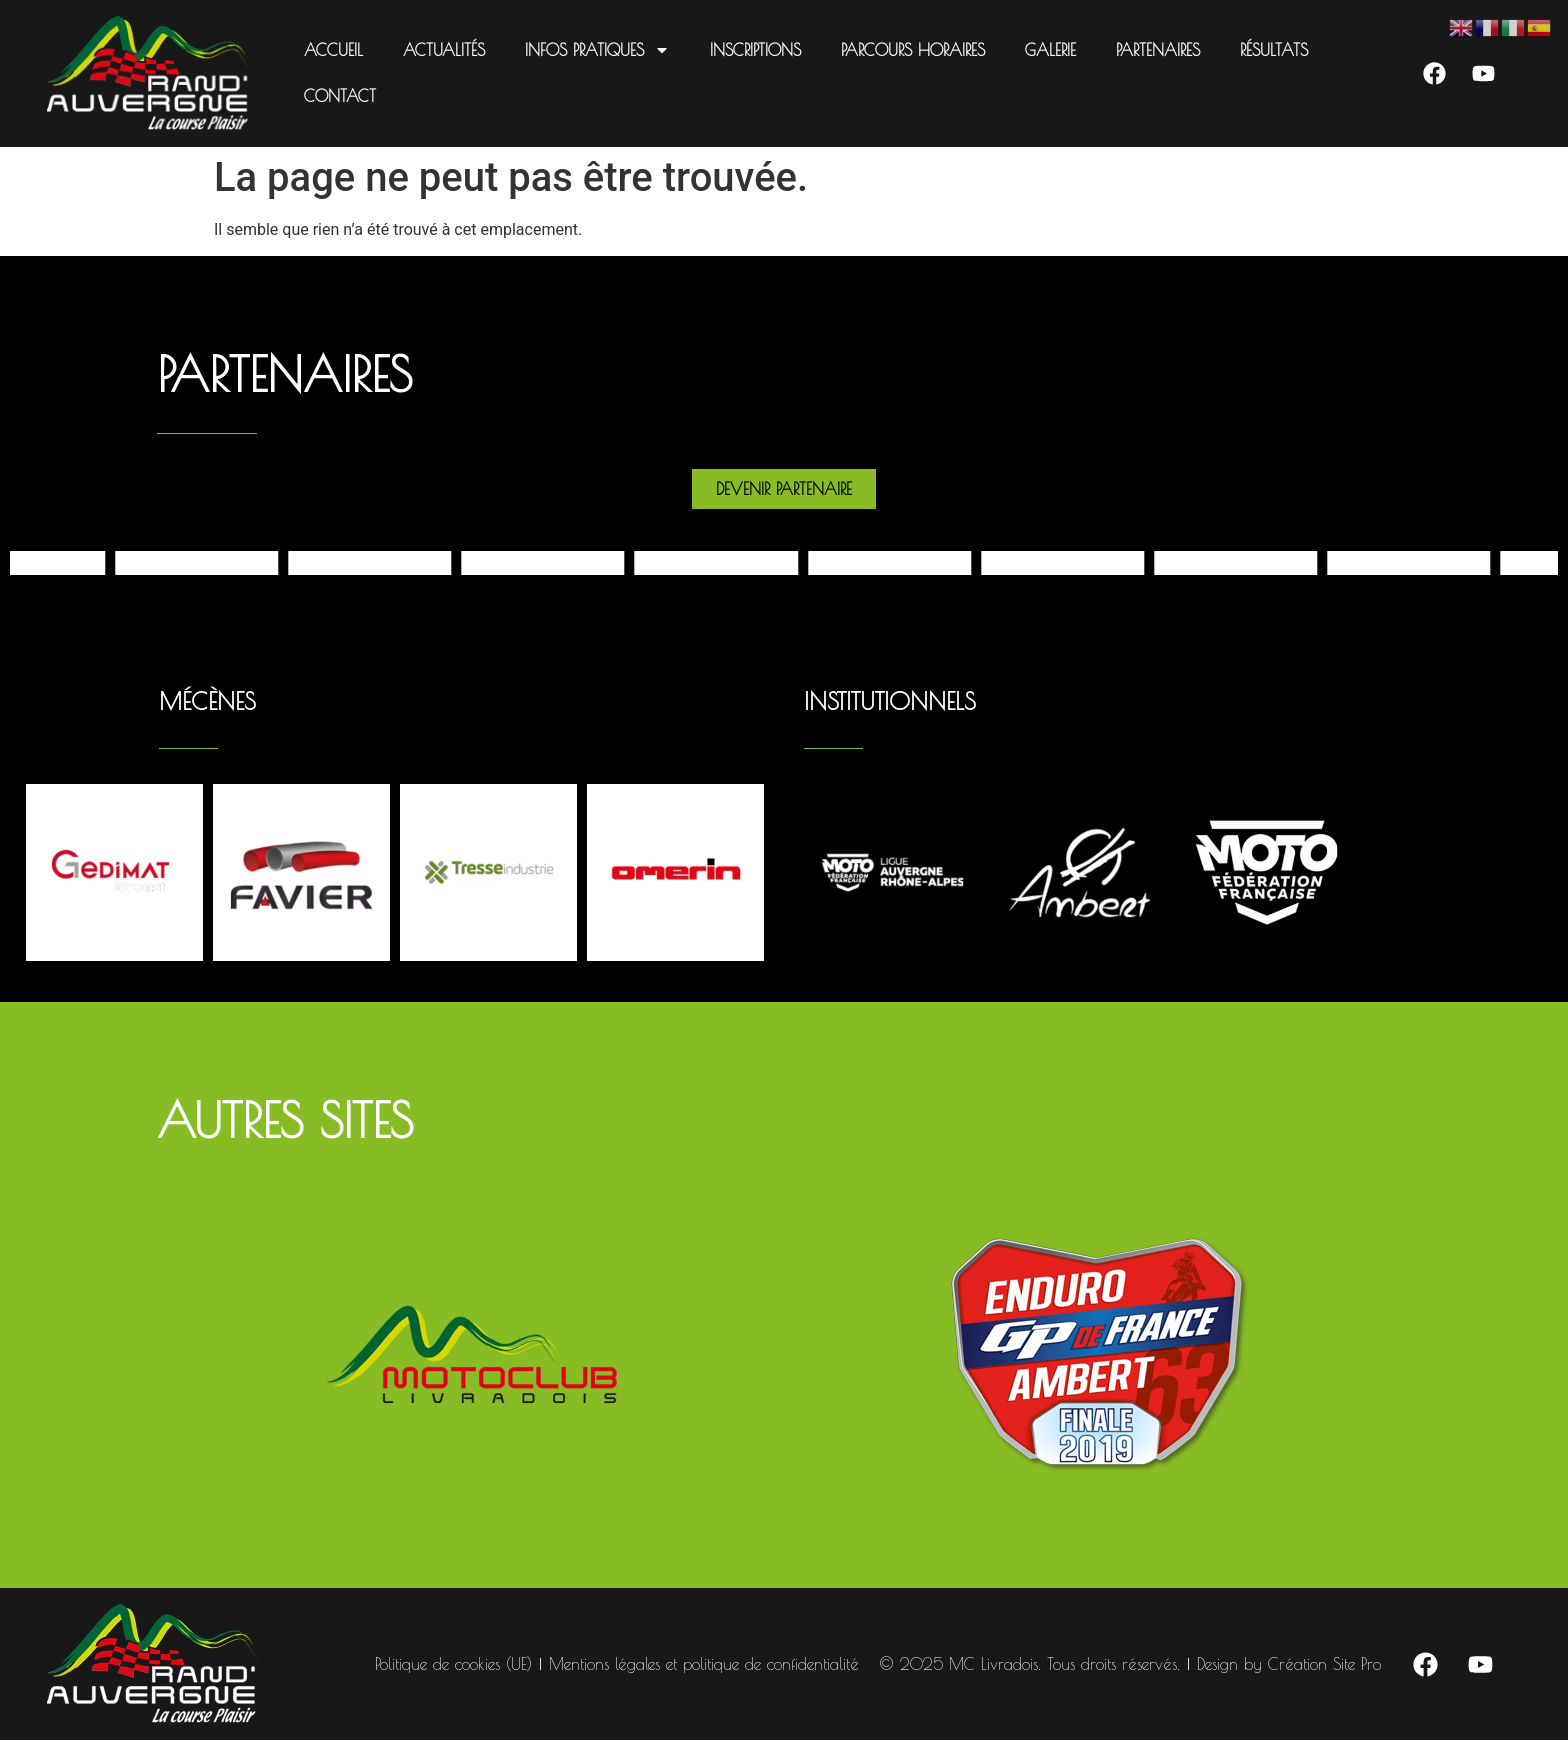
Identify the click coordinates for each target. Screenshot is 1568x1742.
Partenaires (1156, 50)
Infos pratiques (595, 50)
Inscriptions (753, 50)
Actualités (442, 50)
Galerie (1048, 50)
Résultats (1272, 50)
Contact (338, 96)
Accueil (331, 50)
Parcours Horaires (911, 50)
